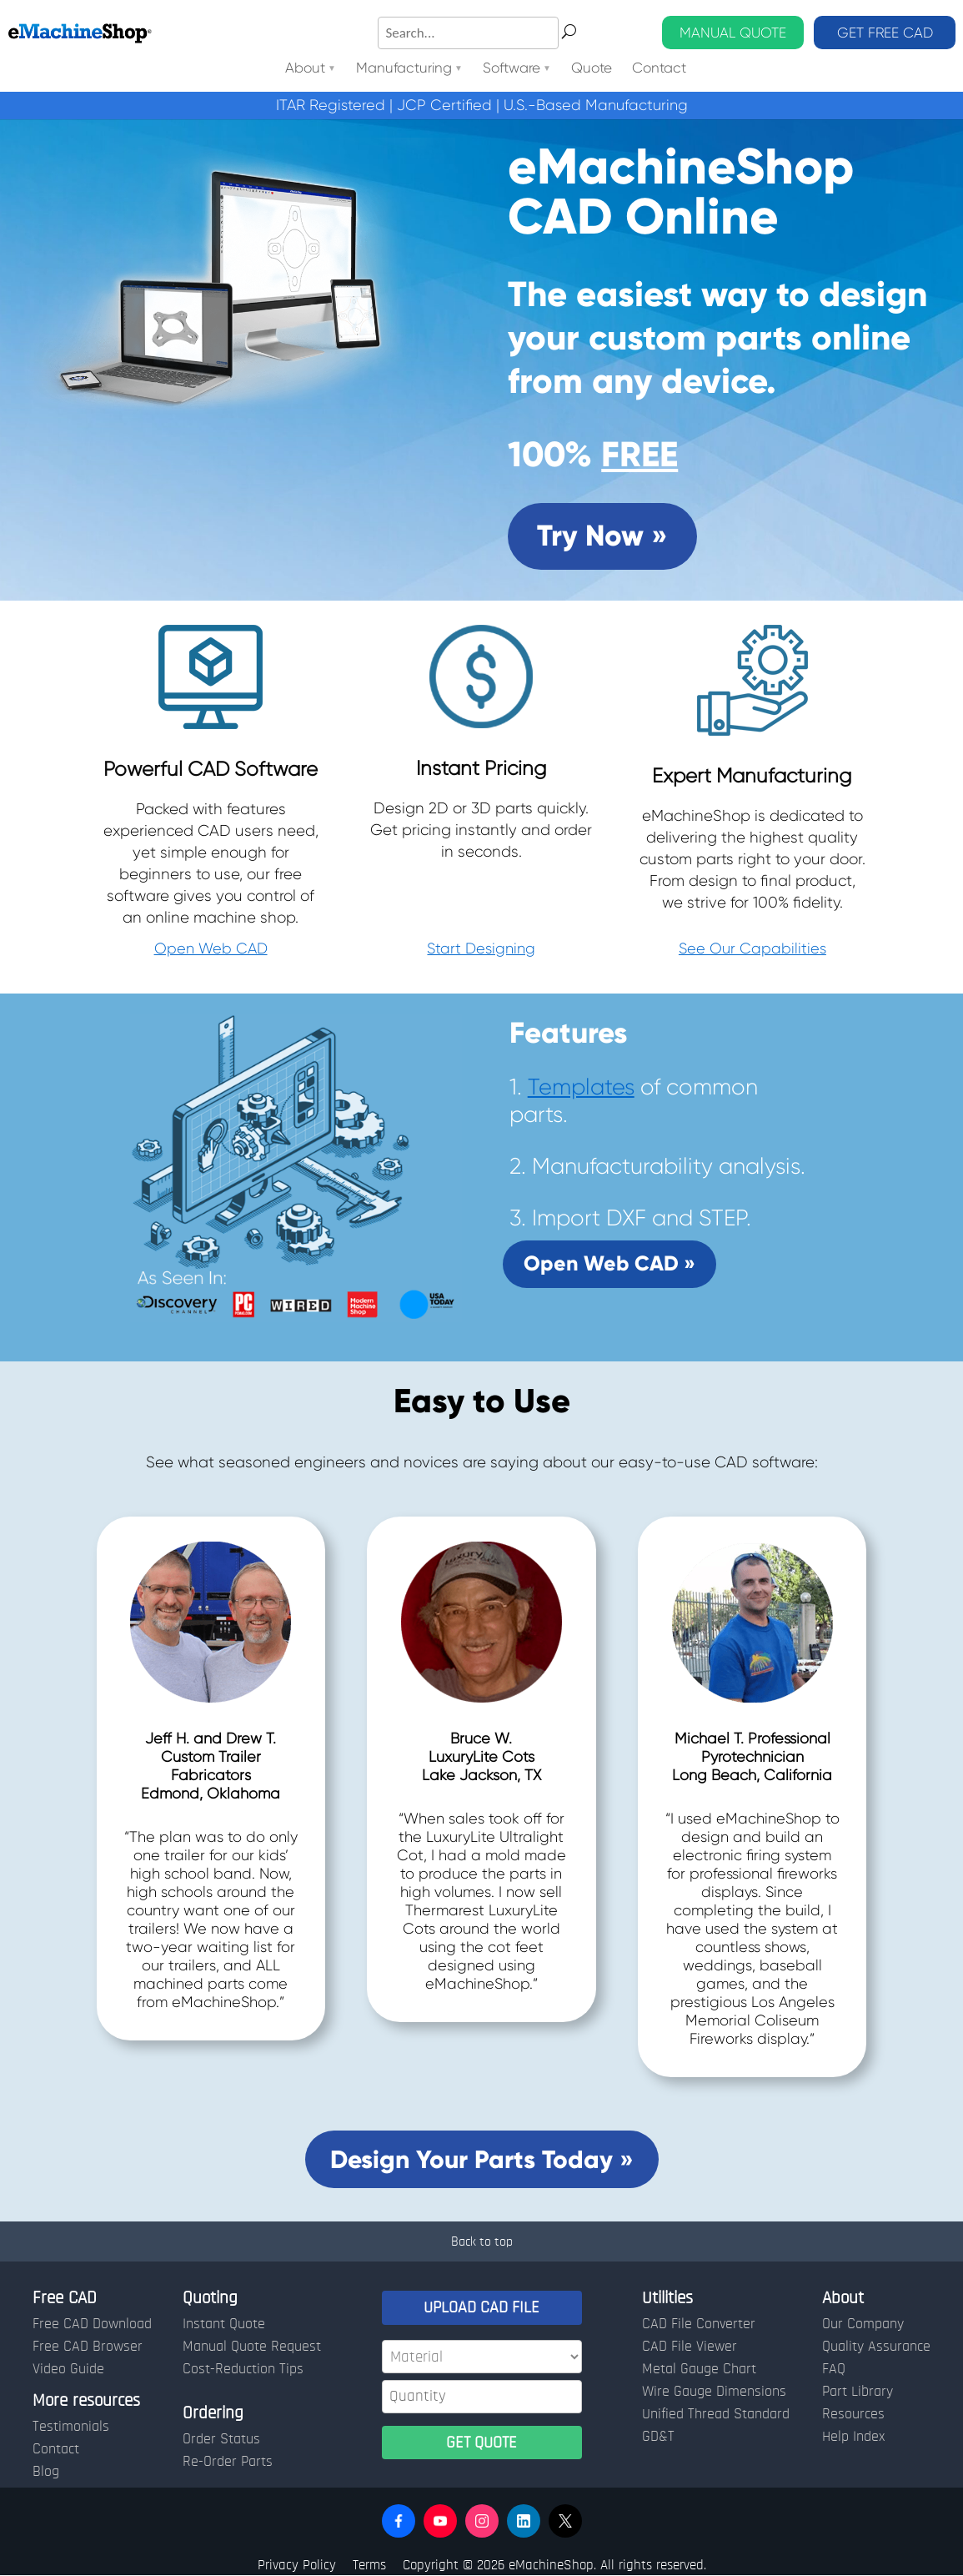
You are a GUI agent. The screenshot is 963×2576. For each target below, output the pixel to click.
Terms (369, 2565)
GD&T (658, 2436)
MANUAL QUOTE (733, 32)
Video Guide (68, 2369)
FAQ (833, 2369)
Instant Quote (224, 2324)
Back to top (482, 2241)
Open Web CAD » (609, 1263)
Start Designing (481, 948)
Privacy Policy (297, 2565)
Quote (591, 69)
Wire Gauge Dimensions (714, 2391)
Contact (659, 69)
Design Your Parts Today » (482, 2159)
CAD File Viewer (689, 2346)
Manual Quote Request (252, 2346)
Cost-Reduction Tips (243, 2369)
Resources (853, 2414)
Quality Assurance (876, 2346)
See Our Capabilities (752, 948)
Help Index (853, 2436)
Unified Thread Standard (716, 2414)
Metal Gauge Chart (699, 2369)
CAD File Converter (698, 2324)
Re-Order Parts (228, 2461)
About (305, 69)
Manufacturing (404, 69)
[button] (398, 2521)
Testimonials (71, 2426)
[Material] (482, 2356)
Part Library (857, 2391)
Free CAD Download (92, 2324)
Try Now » (602, 535)
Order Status (221, 2439)
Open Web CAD (211, 948)
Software (511, 69)
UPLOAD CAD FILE (481, 2307)
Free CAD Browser (88, 2346)
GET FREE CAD (885, 32)
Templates (581, 1086)
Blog (46, 2471)
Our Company (863, 2324)
